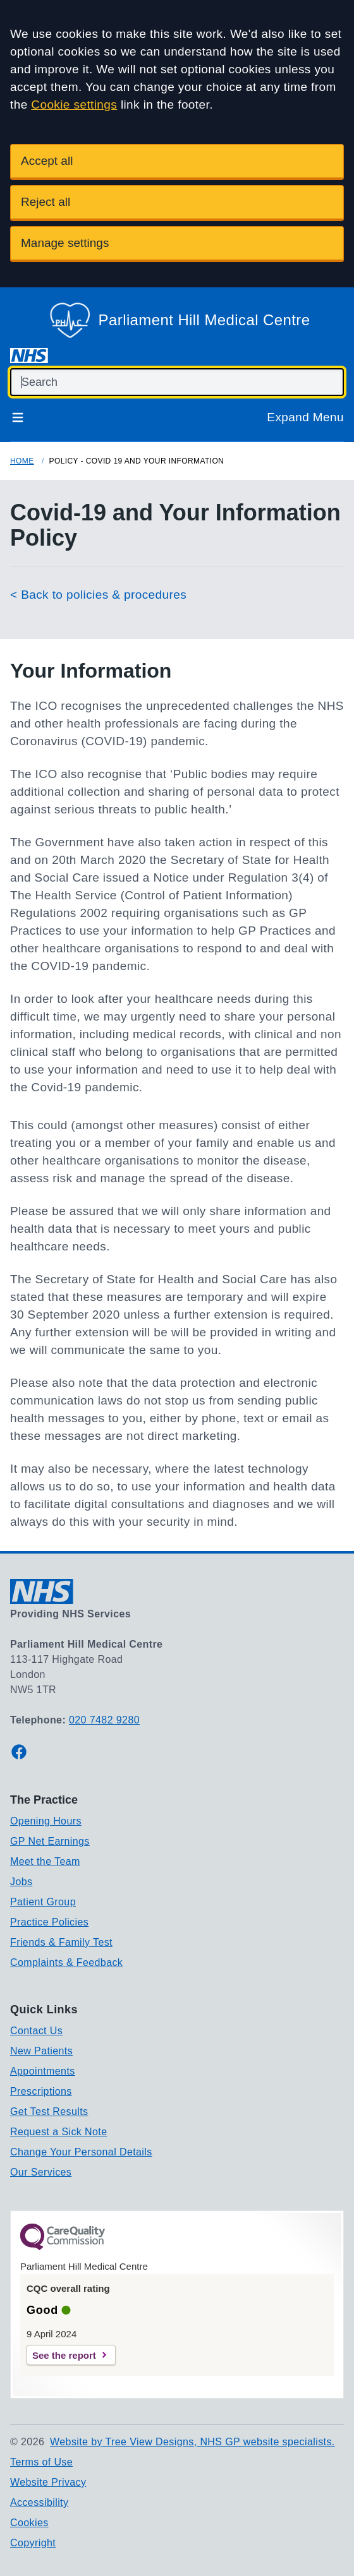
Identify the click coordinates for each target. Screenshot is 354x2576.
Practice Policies (49, 1922)
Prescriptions (41, 2091)
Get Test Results (49, 2111)
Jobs (21, 1881)
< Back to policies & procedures (98, 594)
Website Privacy (48, 2482)
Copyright (33, 2542)
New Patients (41, 2051)
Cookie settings (74, 104)
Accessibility (39, 2502)
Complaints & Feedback (66, 1962)
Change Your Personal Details (81, 2152)
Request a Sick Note (58, 2131)
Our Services (40, 2172)
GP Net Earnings (50, 1841)
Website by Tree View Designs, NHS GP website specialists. (192, 2441)
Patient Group (43, 1901)
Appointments (42, 2071)
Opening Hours (46, 1821)
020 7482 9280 (104, 1720)
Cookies (29, 2522)
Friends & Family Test (61, 1942)
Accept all (47, 160)
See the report (64, 2355)
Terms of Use (41, 2462)
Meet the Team (45, 1861)
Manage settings (65, 242)
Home (22, 461)
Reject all (45, 201)
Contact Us (36, 2030)
